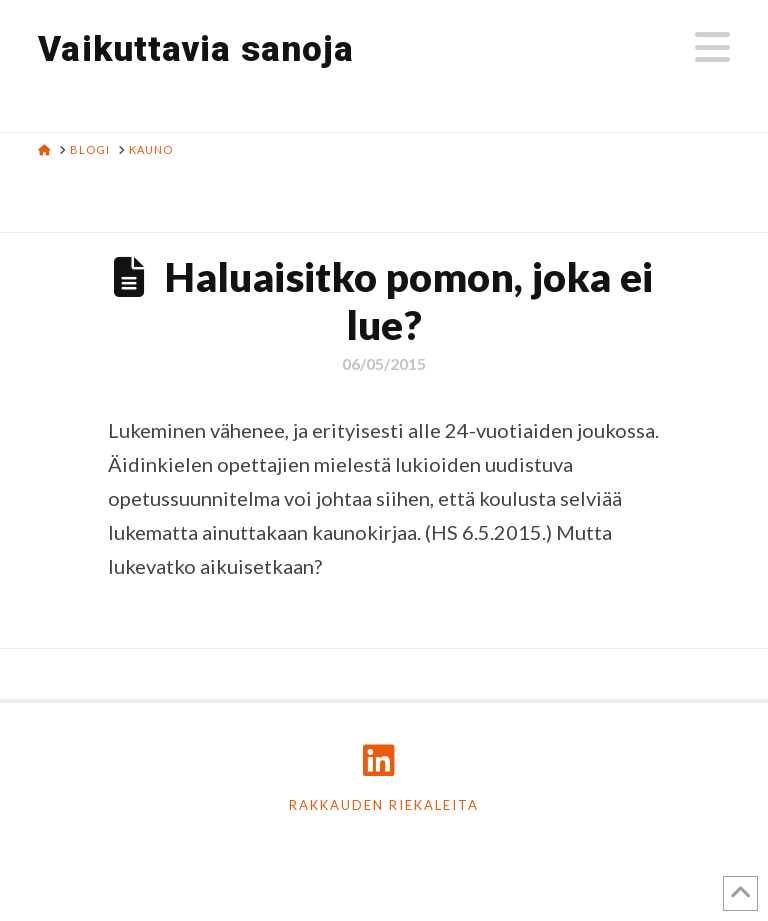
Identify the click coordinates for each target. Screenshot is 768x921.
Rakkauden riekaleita (384, 805)
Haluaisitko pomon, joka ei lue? (409, 301)
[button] (712, 47)
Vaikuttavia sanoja (196, 49)
